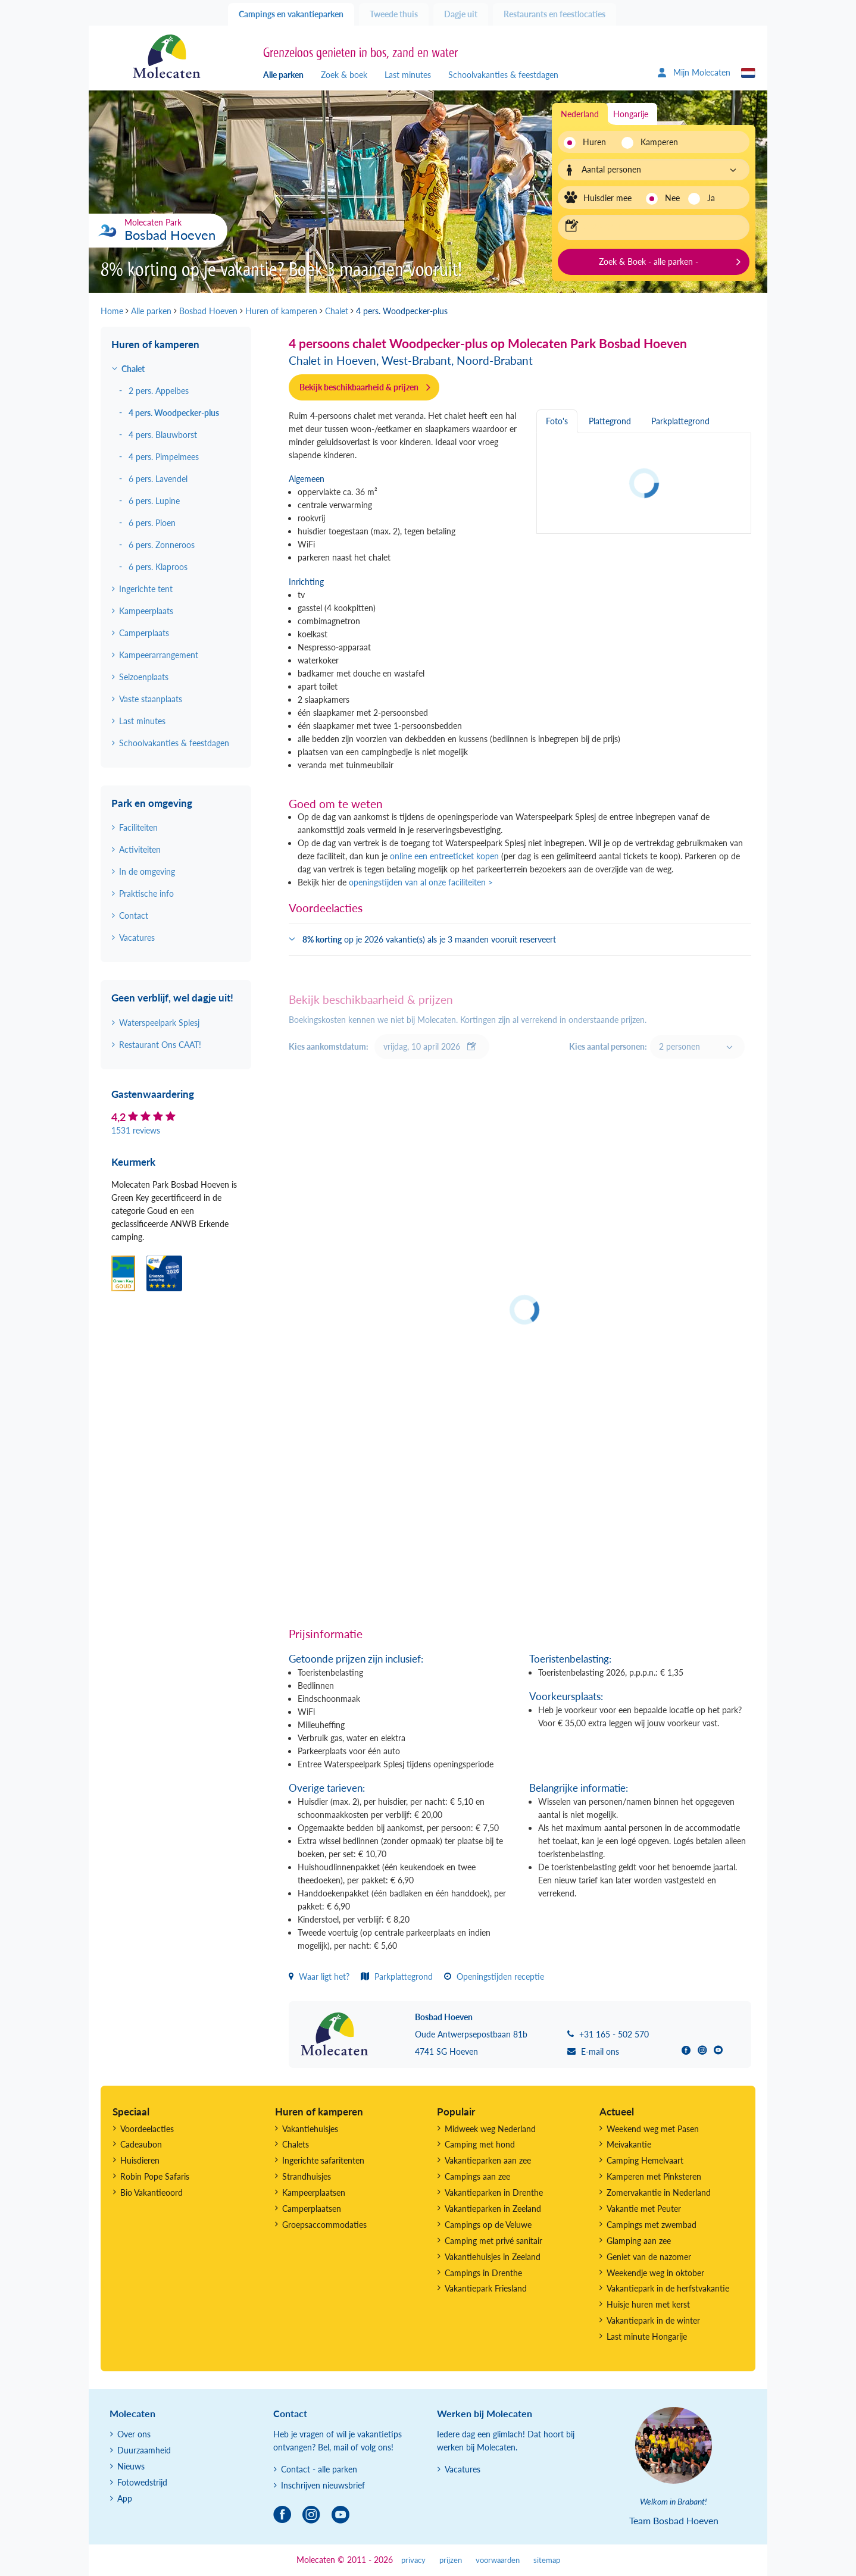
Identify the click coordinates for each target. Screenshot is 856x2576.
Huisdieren (140, 2160)
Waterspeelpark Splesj (159, 1023)
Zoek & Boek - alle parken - (648, 261)
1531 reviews (135, 1130)
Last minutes (408, 75)
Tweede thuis (394, 14)
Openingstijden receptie (494, 1976)
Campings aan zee (477, 2176)
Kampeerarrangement (158, 655)
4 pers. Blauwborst (163, 435)
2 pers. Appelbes (159, 391)
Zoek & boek (344, 75)
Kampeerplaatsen (313, 2192)
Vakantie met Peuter (644, 2208)
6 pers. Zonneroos (162, 545)
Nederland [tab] (580, 114)
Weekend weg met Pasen (653, 2129)
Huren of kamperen (155, 344)
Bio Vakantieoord (151, 2192)
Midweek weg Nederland (490, 2129)
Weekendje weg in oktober (655, 2273)
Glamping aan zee (639, 2241)
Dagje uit (460, 14)
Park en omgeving (151, 803)
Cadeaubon (141, 2144)
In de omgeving (147, 871)
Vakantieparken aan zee (488, 2160)
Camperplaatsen (311, 2208)
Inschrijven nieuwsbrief (323, 2485)
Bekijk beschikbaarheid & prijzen (358, 387)
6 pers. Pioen (152, 523)
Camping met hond (480, 2144)
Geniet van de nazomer (649, 2257)
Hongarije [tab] (630, 114)
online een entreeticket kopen (444, 856)
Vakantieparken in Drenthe (494, 2192)
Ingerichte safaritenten (323, 2160)
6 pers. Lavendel (158, 479)
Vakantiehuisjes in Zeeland (493, 2257)
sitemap (546, 2560)
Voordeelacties (147, 2129)
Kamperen (656, 142)
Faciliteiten (138, 827)
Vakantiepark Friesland (486, 2288)
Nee (672, 198)
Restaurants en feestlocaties (554, 14)
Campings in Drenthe (483, 2273)
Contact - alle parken (319, 2469)
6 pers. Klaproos (158, 567)
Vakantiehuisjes (310, 2129)
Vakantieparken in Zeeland (493, 2208)
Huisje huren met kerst (648, 2304)
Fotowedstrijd (142, 2482)
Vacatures (137, 937)
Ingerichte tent (146, 589)
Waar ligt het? (319, 1976)
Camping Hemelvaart (645, 2160)
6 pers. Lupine (154, 501)
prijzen (450, 2560)
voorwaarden (498, 2560)
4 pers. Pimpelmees (164, 457)
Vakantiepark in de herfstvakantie (668, 2288)
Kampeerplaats (146, 611)
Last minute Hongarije (647, 2336)
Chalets (295, 2144)
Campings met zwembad (651, 2225)
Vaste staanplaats (150, 699)
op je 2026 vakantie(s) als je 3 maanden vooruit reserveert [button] (429, 939)
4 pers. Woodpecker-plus (174, 413)
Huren (594, 142)
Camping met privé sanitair (493, 2241)
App (124, 2498)
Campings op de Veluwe (488, 2225)
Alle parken (283, 75)
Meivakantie (629, 2144)
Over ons (134, 2434)
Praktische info (146, 893)
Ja (711, 198)
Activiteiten (140, 849)
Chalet (133, 369)
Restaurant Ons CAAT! (160, 1045)
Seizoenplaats (143, 677)
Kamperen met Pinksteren (654, 2176)
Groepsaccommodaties (324, 2225)
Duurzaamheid (144, 2450)
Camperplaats (144, 633)
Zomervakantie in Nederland (659, 2192)
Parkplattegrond (397, 1976)
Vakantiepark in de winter (653, 2320)
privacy (413, 2560)
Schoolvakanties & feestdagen (503, 75)
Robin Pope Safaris (154, 2176)
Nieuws (131, 2466)
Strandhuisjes (306, 2176)
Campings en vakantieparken (291, 14)
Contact (133, 915)
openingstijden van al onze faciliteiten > (421, 882)
